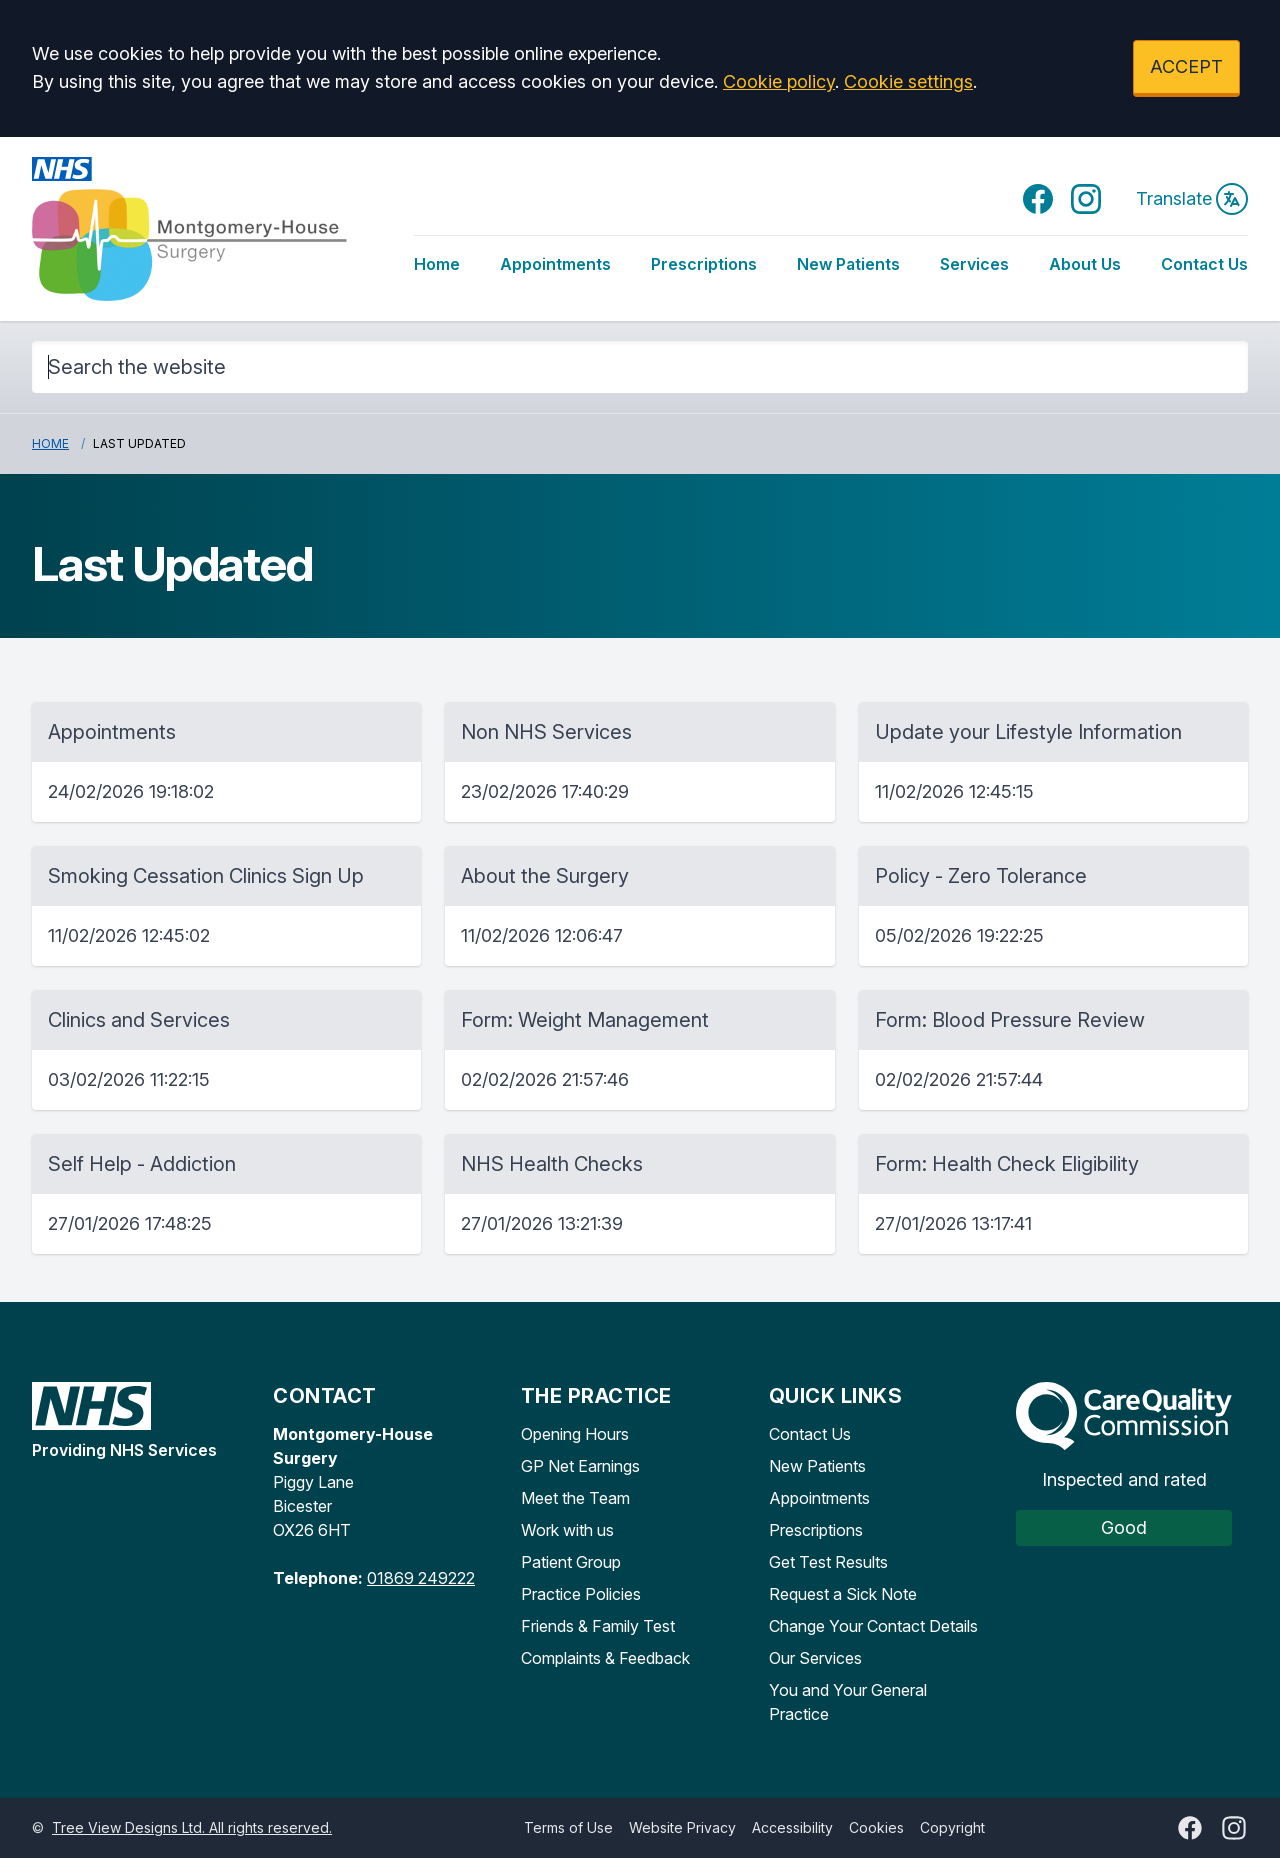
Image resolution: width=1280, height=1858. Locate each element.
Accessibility (792, 1827)
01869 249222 (421, 1578)
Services (974, 264)
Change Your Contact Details (873, 1626)
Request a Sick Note (843, 1594)
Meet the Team (575, 1498)
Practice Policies (581, 1594)
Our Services (815, 1658)
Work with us (567, 1530)
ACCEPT (1186, 66)
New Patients (848, 264)
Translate (1192, 199)
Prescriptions (704, 264)
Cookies (876, 1827)
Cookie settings (908, 81)
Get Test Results (828, 1562)
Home (437, 264)
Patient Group (571, 1562)
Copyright (952, 1827)
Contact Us (1204, 264)
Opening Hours (575, 1434)
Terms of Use (568, 1827)
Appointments (555, 264)
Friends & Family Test (598, 1626)
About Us (1085, 264)
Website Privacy (682, 1827)
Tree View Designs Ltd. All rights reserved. (192, 1827)
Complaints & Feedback (605, 1658)
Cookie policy (779, 81)
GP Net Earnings (580, 1466)
